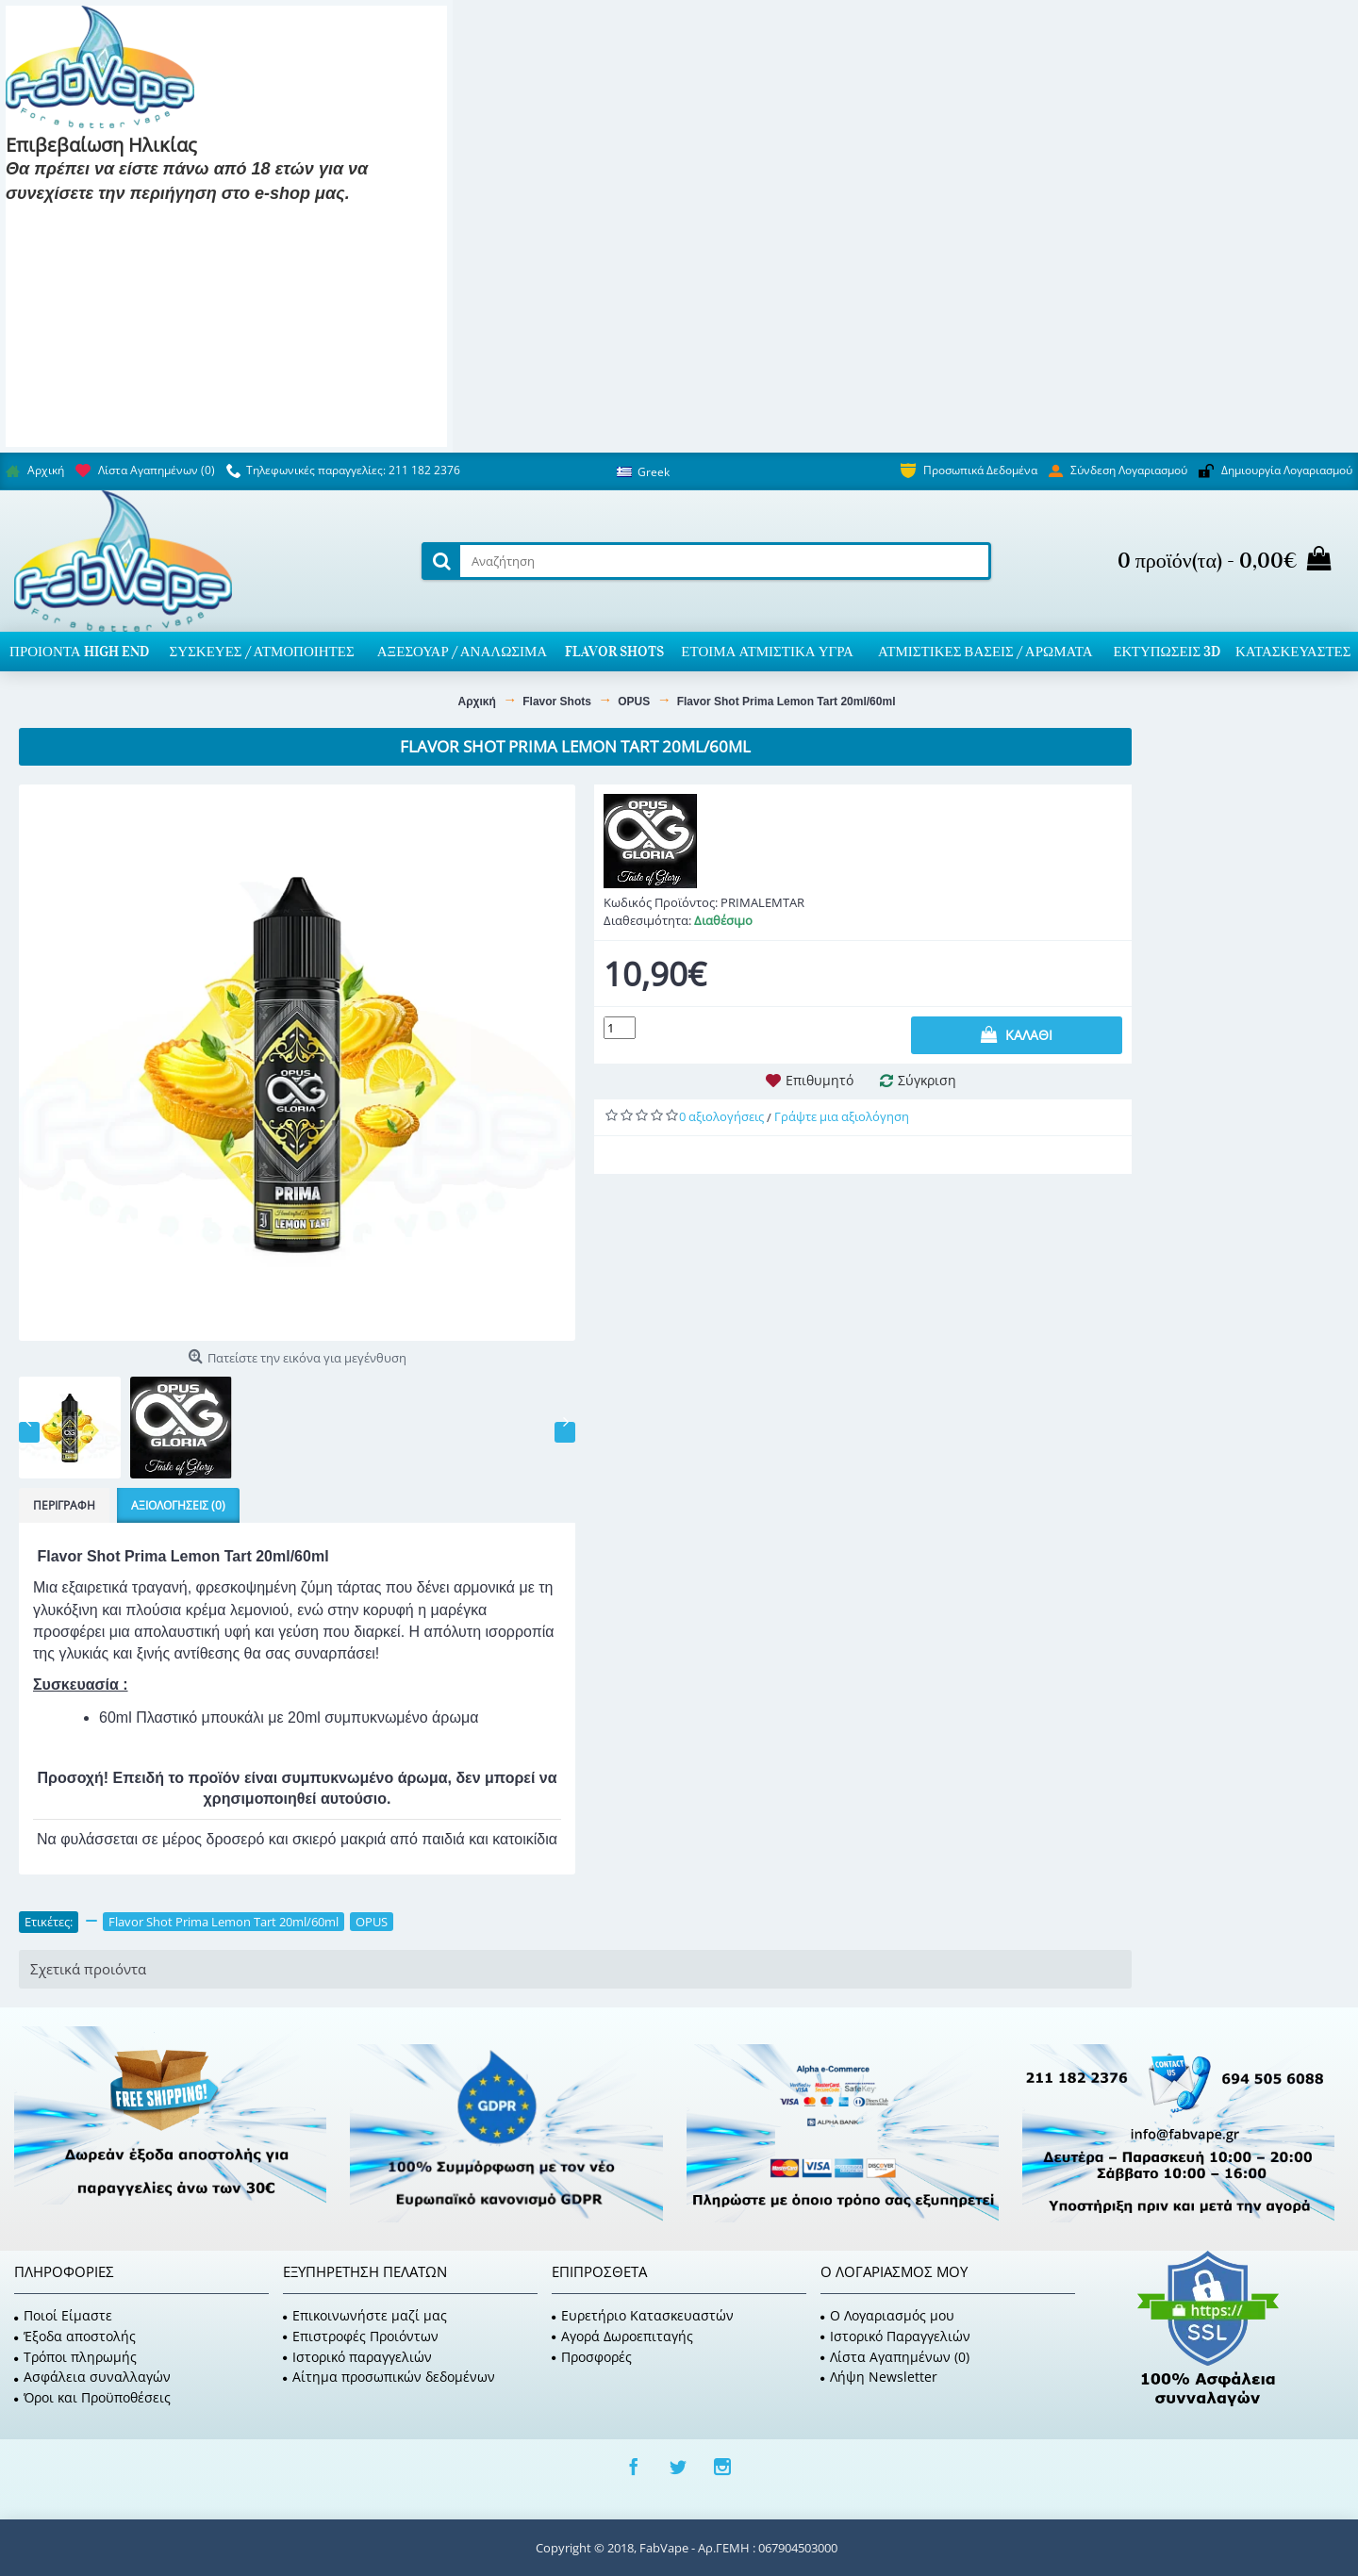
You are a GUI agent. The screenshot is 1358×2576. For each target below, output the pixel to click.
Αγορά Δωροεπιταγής (622, 2336)
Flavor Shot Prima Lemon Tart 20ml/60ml (223, 1921)
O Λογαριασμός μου (887, 2315)
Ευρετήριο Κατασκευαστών (643, 2315)
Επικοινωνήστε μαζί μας (365, 2315)
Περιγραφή (64, 1505)
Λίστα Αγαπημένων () (894, 2357)
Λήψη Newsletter (878, 2377)
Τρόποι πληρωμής (75, 2357)
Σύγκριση (927, 1080)
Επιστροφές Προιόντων (361, 2336)
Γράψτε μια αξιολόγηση (841, 1116)
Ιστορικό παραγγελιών (357, 2357)
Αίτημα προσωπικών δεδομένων (389, 2377)
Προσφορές (592, 2357)
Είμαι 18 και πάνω (77, 221)
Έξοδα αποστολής (75, 2336)
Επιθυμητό (819, 1080)
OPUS (372, 1921)
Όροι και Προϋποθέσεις (92, 2397)
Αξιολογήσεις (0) (178, 1505)
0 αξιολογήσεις (721, 1116)
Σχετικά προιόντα (88, 1968)
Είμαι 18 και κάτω (222, 221)
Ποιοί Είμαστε (63, 2315)
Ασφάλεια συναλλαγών (92, 2377)
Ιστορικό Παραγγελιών (895, 2336)
